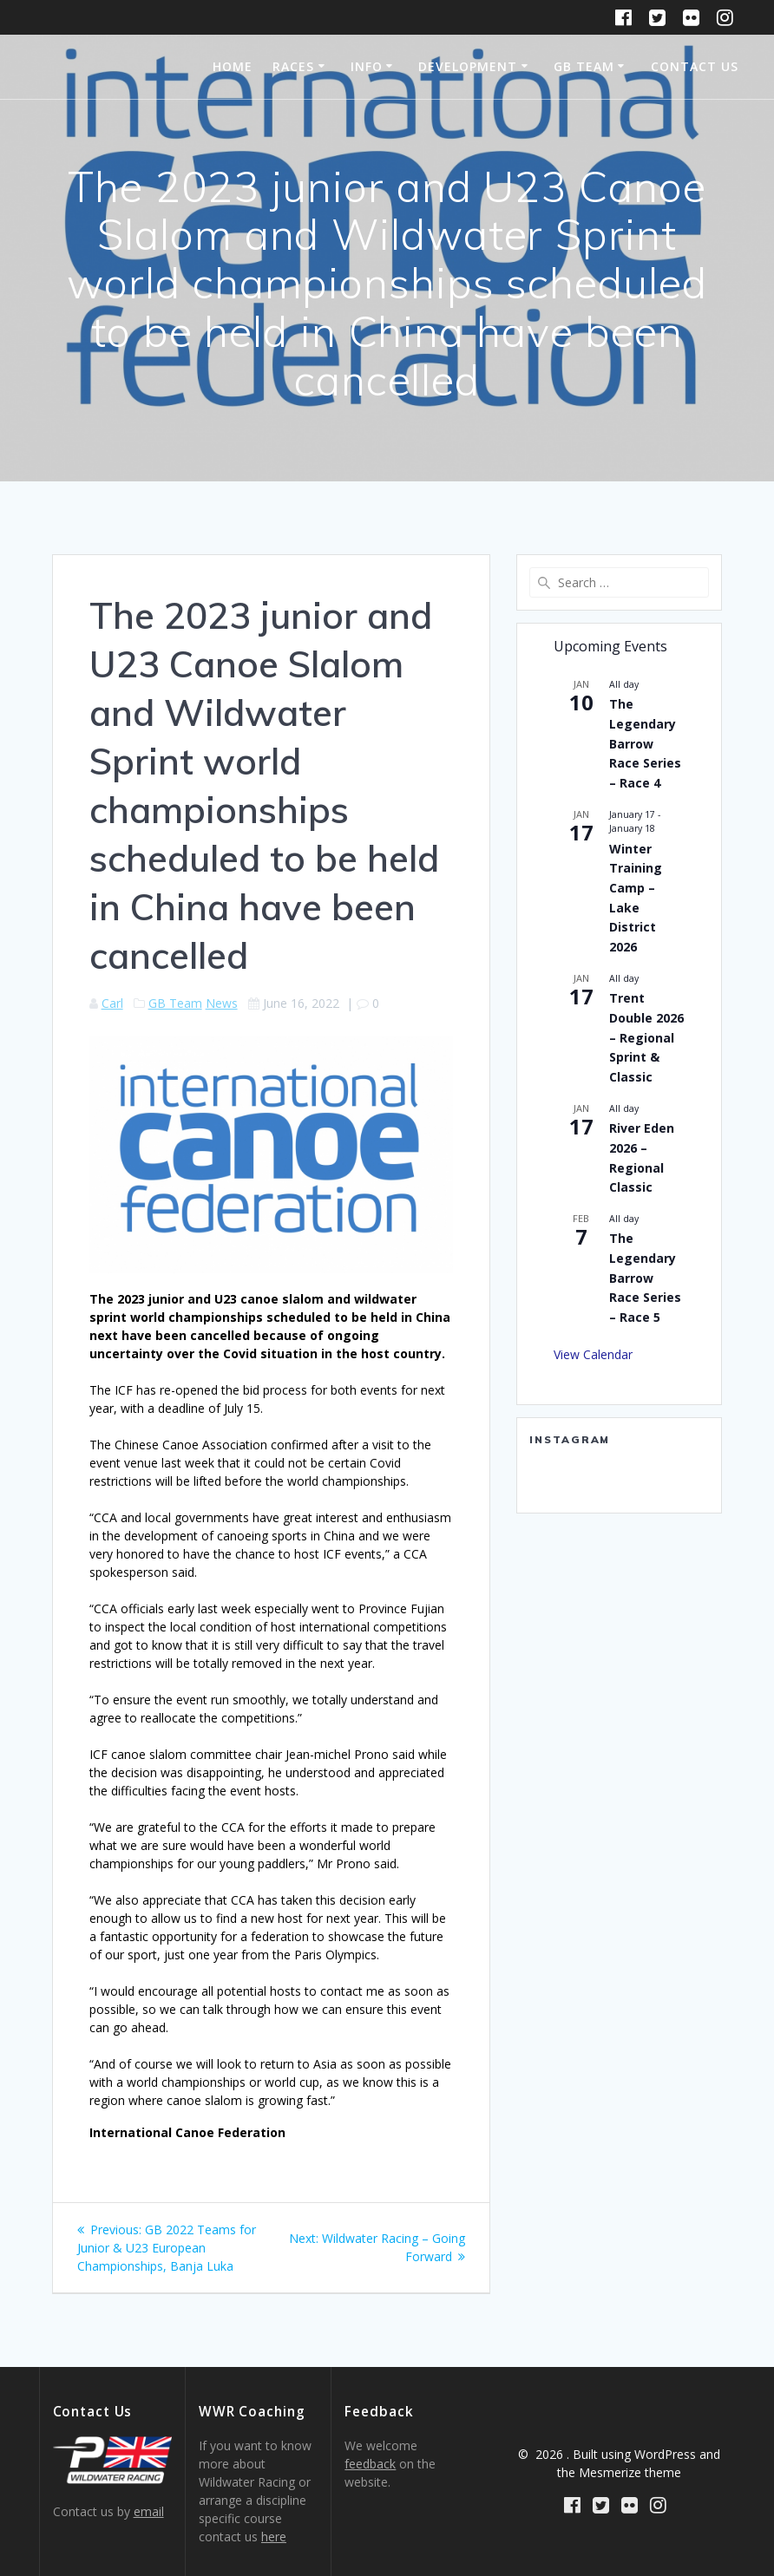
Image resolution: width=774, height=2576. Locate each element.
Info (367, 66)
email (149, 2511)
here (273, 2536)
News (222, 1003)
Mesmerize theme (630, 2472)
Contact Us (694, 66)
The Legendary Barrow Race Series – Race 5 (645, 1277)
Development (467, 66)
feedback (370, 2463)
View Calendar (593, 1354)
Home (233, 66)
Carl (112, 1003)
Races (293, 66)
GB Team (584, 66)
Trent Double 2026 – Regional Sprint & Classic (646, 1037)
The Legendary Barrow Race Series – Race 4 (645, 743)
